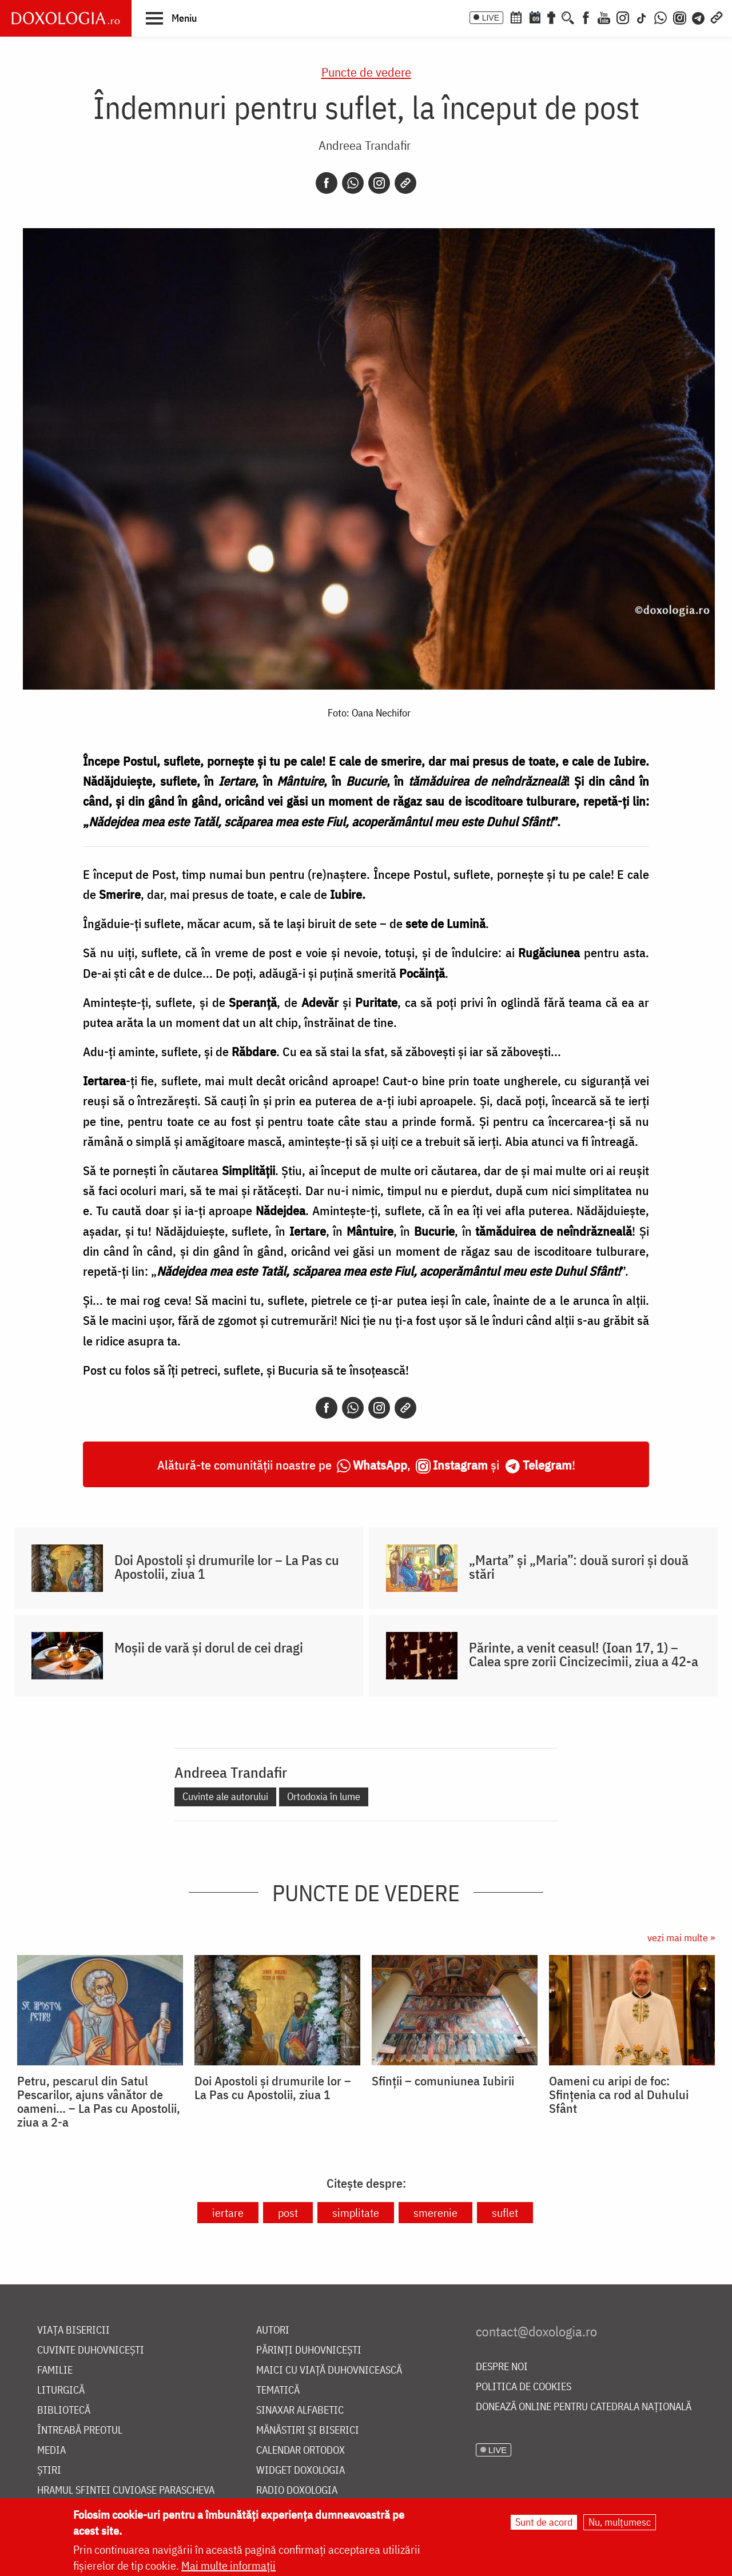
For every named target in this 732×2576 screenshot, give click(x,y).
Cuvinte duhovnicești (90, 2350)
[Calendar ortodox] (516, 16)
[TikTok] (642, 16)
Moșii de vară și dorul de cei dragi (208, 1647)
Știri (49, 2470)
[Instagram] (623, 16)
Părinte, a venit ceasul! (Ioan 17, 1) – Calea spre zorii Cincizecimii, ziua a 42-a (583, 1654)
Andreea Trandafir (365, 145)
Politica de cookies (523, 2387)
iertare (228, 2212)
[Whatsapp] (353, 183)
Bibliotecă (63, 2410)
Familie (55, 2370)
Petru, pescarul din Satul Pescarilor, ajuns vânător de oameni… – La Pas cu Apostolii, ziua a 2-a (98, 2101)
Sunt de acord (543, 2522)
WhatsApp (380, 1464)
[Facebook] (586, 16)
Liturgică (61, 2390)
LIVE (490, 17)
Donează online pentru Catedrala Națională (583, 2407)
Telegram (547, 1464)
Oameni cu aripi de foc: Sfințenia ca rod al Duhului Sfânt (619, 2094)
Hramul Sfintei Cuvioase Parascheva (125, 2491)
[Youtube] (604, 16)
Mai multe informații (228, 2565)
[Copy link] (405, 183)
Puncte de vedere (366, 71)
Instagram (460, 1464)
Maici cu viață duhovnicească (329, 2370)
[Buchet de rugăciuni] (551, 16)
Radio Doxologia (296, 2491)
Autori (272, 2330)
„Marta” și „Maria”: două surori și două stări (579, 1566)
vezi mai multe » (681, 1937)
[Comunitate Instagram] (679, 16)
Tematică (278, 2390)
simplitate (355, 2212)
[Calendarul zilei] (535, 16)
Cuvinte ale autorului (225, 1796)
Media (51, 2450)
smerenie (435, 2212)
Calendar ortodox (300, 2450)
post (288, 2212)
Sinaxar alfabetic (300, 2410)
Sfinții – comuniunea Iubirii (443, 2081)
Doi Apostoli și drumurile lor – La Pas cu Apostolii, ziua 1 (226, 1566)
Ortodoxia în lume (323, 1796)
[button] (171, 17)
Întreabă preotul (79, 2430)
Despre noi (502, 2367)
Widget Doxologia (300, 2470)
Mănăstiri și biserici (307, 2430)
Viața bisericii (73, 2330)
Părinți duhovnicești (308, 2350)
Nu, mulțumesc (619, 2522)
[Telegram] (699, 16)
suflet (505, 2212)
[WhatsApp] (661, 16)
